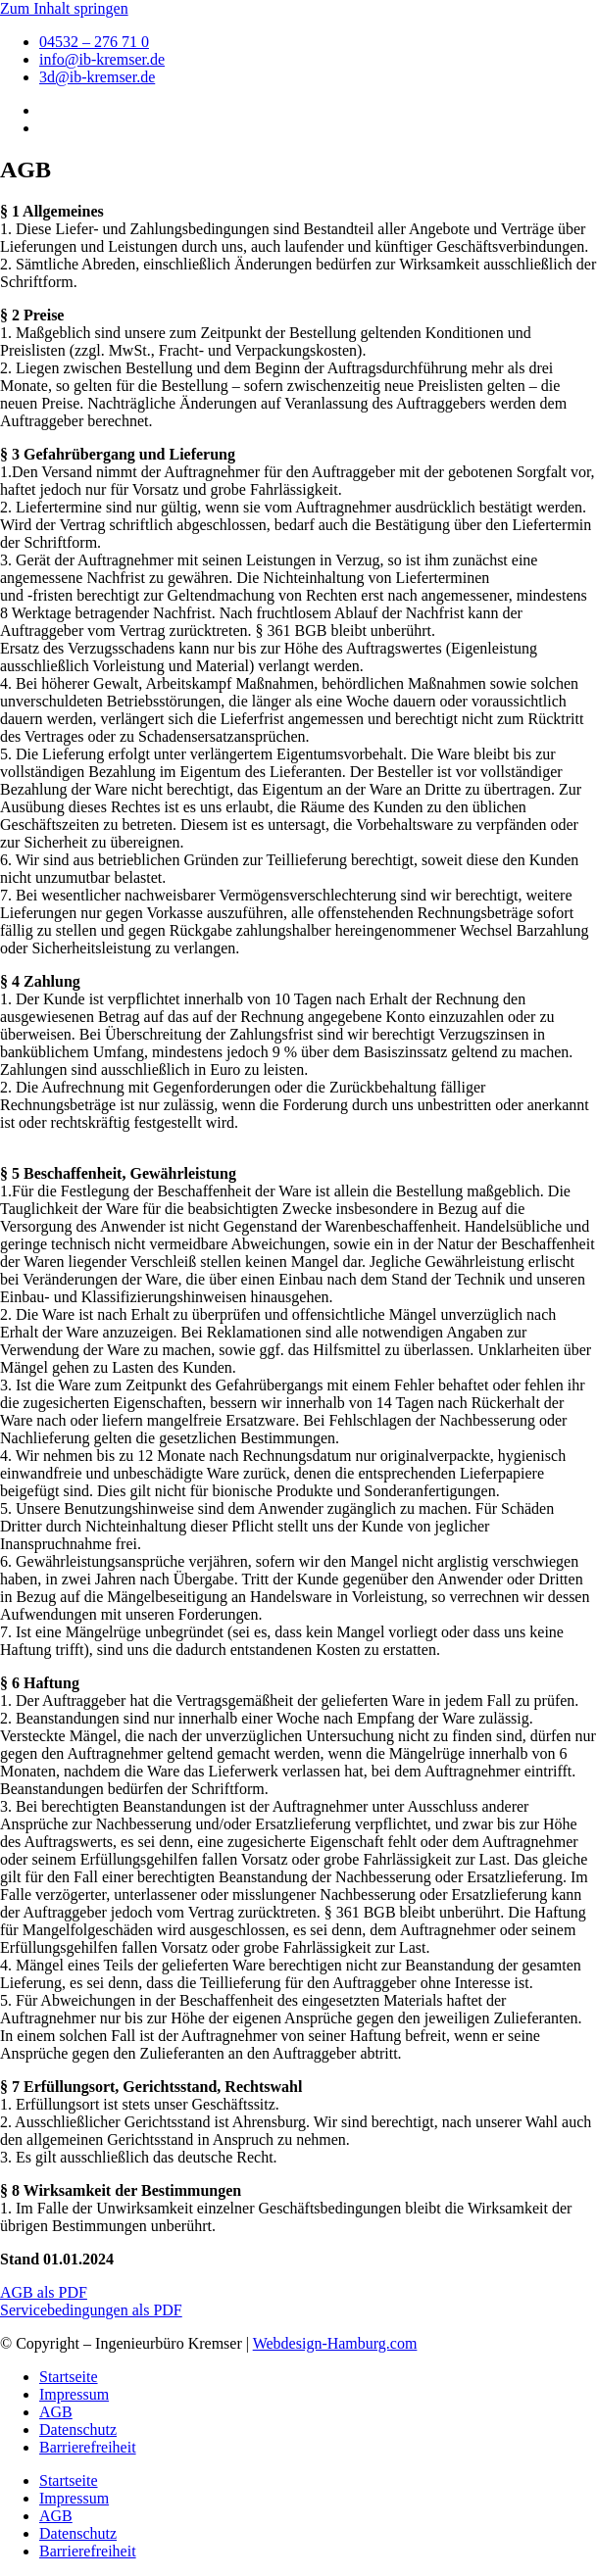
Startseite (68, 2376)
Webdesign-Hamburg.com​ (335, 2343)
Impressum (74, 2394)
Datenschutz (78, 2429)
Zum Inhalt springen (64, 8)
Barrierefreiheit (87, 2447)
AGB (56, 2412)
